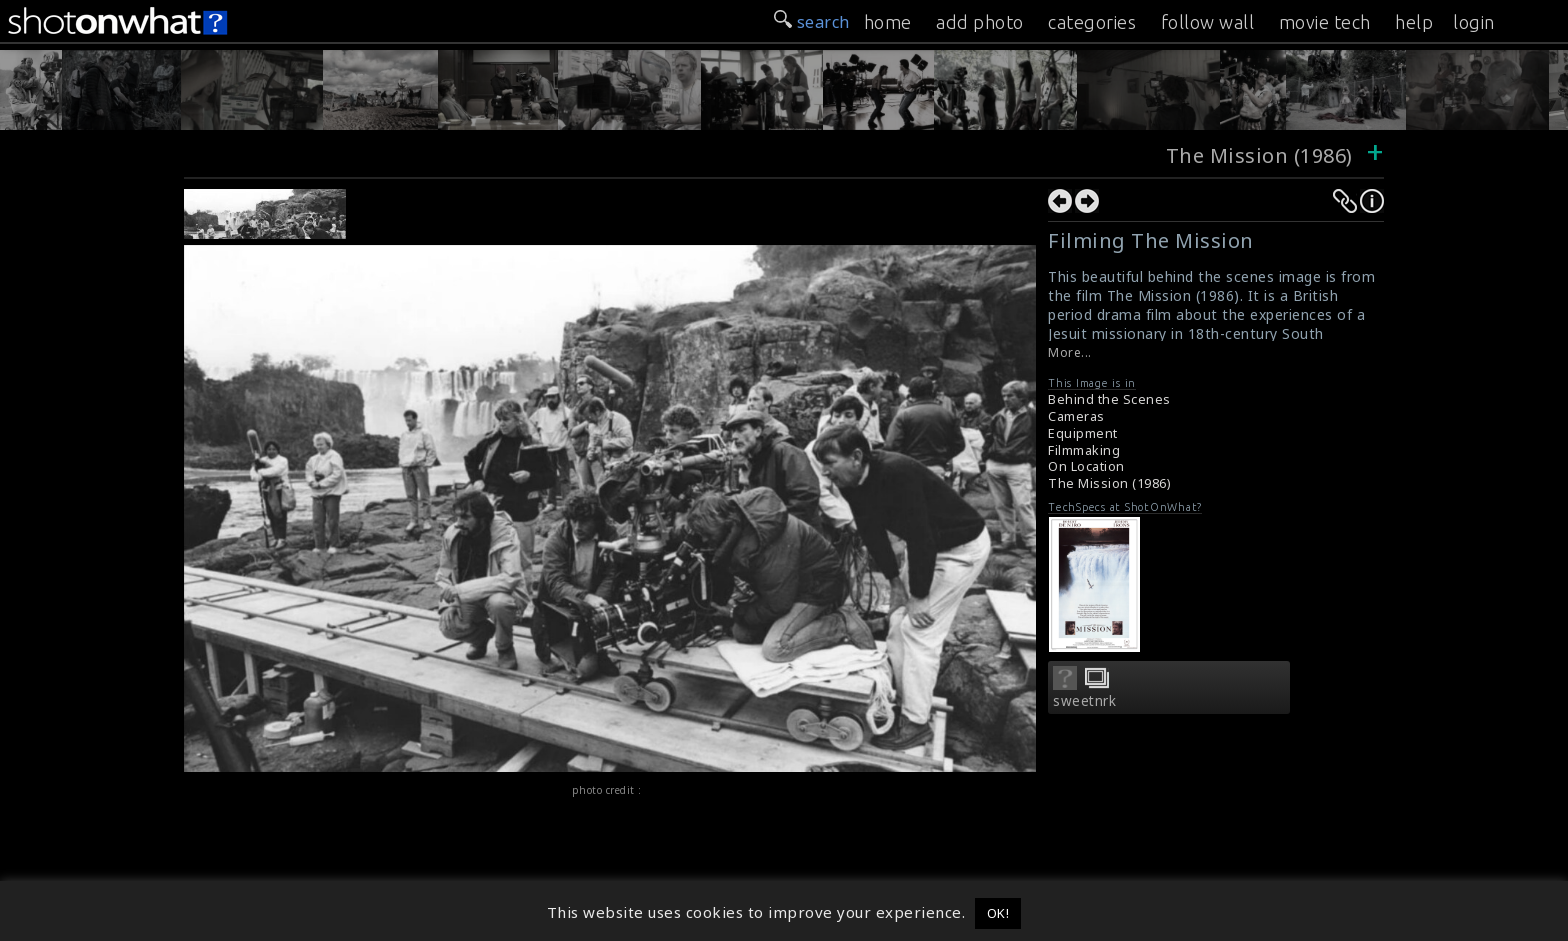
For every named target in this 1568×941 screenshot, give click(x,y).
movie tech (1325, 22)
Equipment (1083, 433)
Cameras (1076, 416)
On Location (1086, 466)
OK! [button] (998, 913)
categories (1092, 22)
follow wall (1208, 22)
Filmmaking (1084, 450)
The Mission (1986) (1262, 155)
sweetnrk (1084, 701)
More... (1070, 352)
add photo (980, 22)
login (1474, 22)
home (888, 22)
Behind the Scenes (1109, 399)
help (1414, 22)
